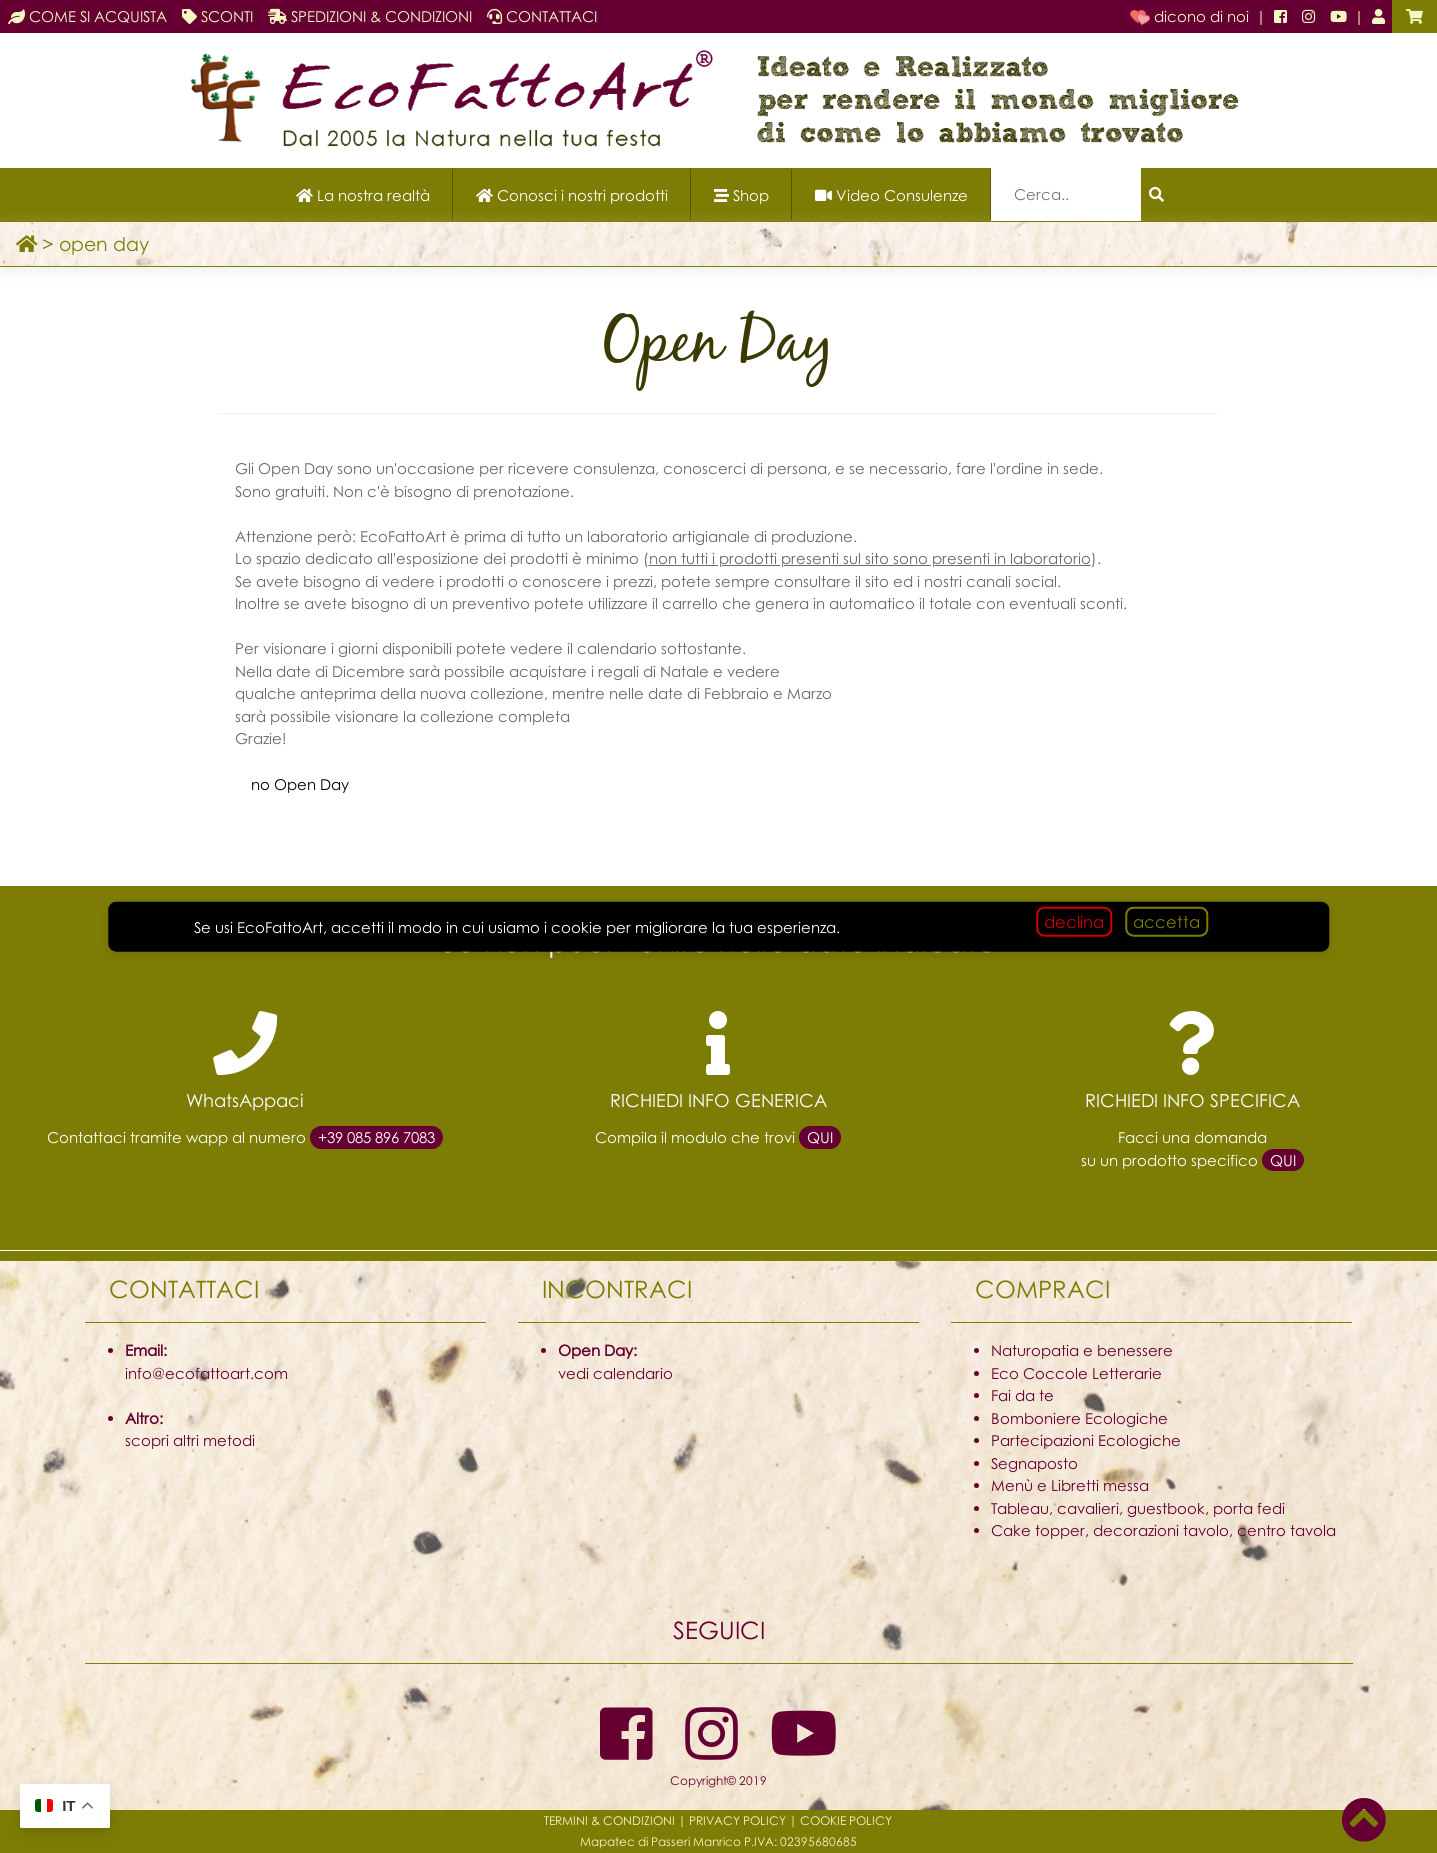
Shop (741, 195)
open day (104, 243)
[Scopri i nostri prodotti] (572, 194)
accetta (1166, 920)
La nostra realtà (363, 195)
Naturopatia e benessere (1082, 1350)
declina (1074, 920)
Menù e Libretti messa (1070, 1485)
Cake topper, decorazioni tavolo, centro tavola (1163, 1530)
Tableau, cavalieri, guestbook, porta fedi (1138, 1508)
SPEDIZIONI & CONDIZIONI (370, 16)
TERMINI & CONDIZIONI (609, 1820)
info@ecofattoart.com (206, 1373)
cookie (576, 926)
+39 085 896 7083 (376, 1137)
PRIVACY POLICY (737, 1820)
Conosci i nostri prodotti (572, 195)
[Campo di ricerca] (1066, 194)
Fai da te (1022, 1395)
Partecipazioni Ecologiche (1086, 1440)
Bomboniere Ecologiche (1079, 1418)
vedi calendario (615, 1373)
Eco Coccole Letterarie (1076, 1373)
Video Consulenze (891, 195)
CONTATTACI (542, 16)
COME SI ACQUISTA (87, 16)
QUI (820, 1137)
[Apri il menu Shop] (741, 194)
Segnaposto (1034, 1463)
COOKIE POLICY (846, 1820)
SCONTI (217, 16)
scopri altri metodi (190, 1440)
